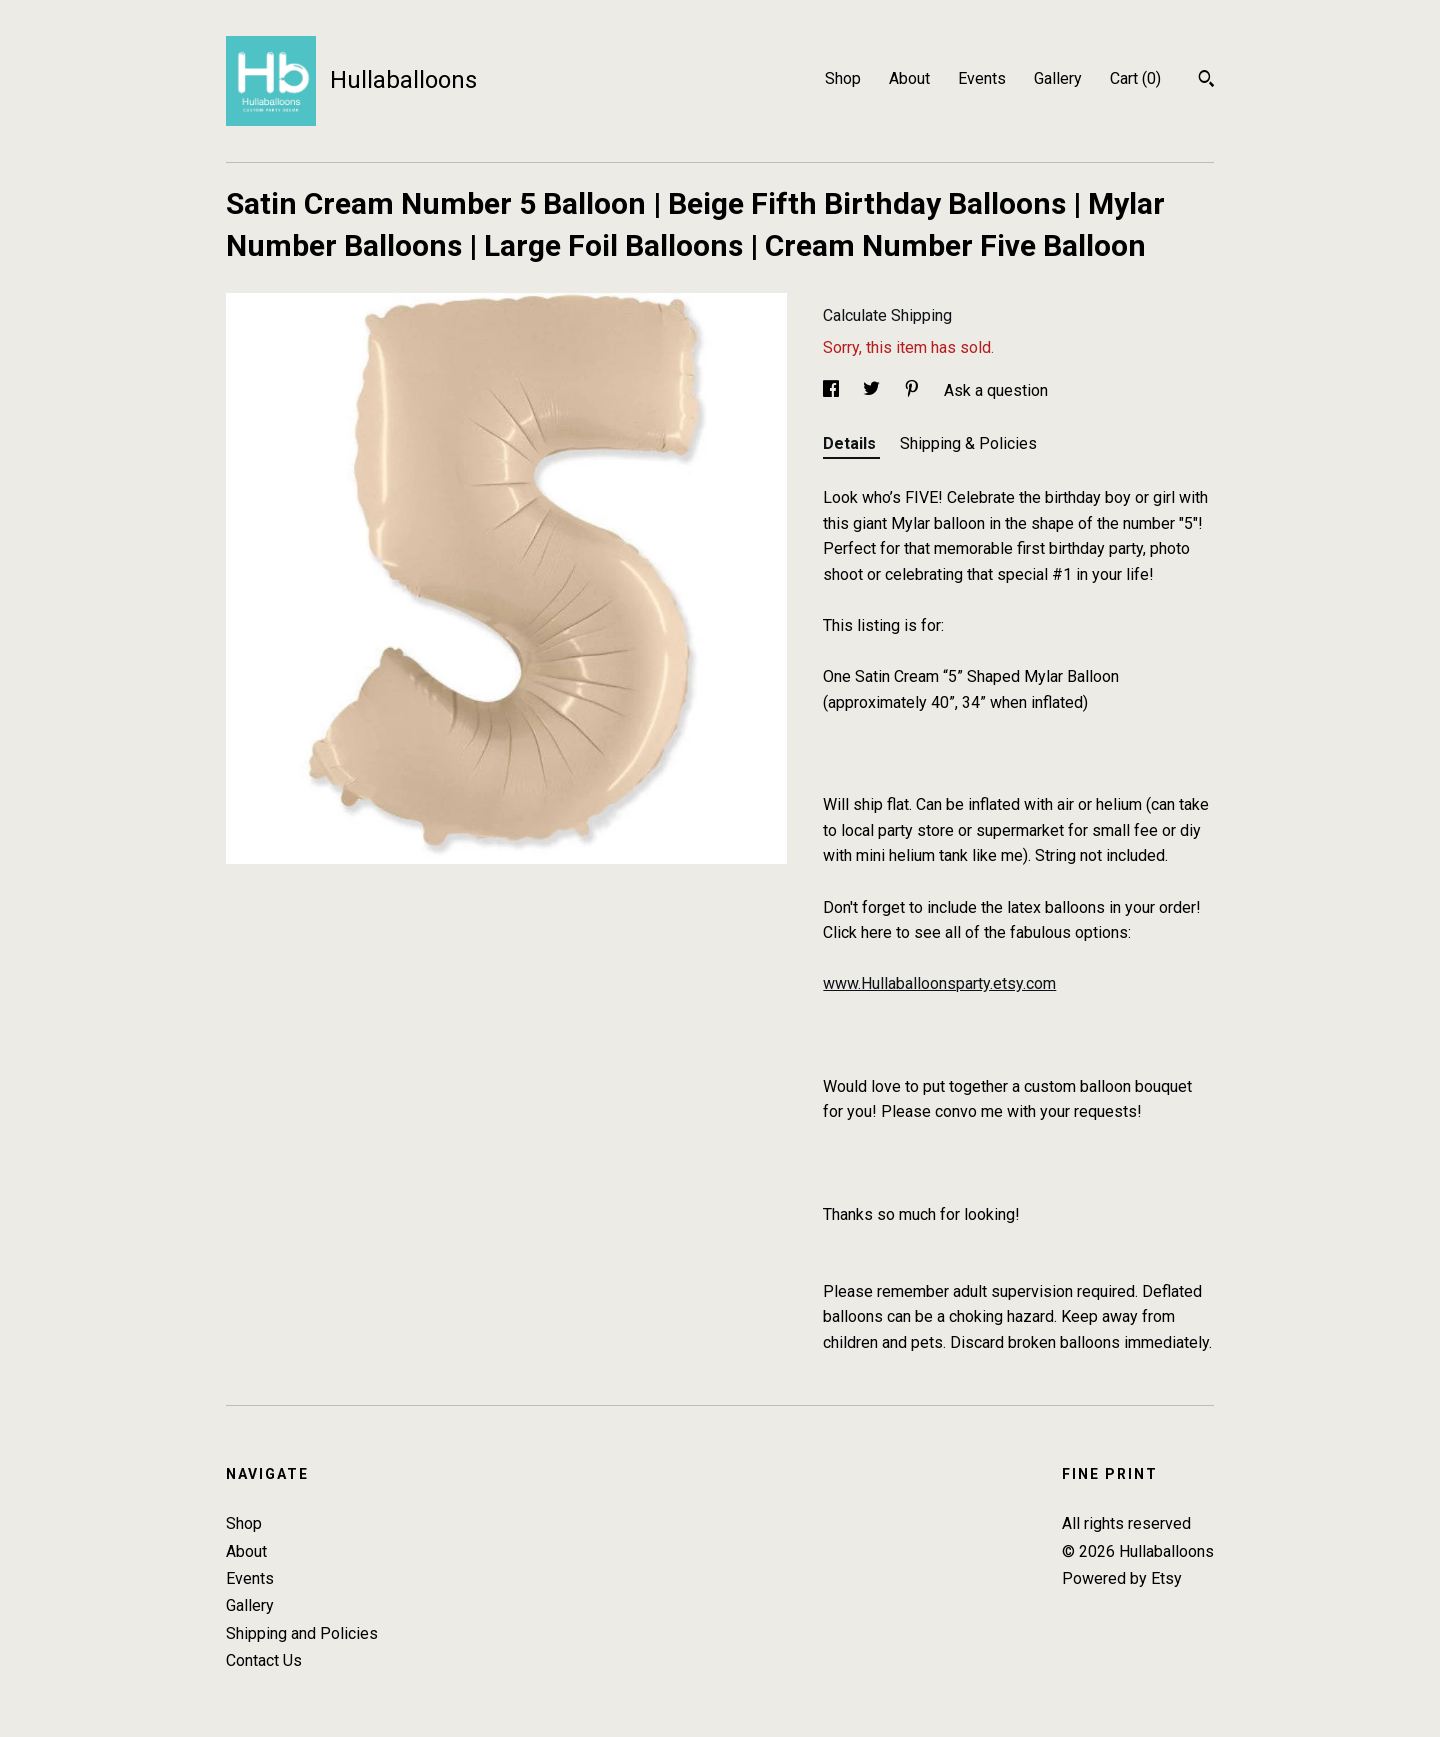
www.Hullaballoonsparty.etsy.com (939, 983)
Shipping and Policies (302, 1633)
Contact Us (264, 1660)
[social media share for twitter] (873, 390)
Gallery (1058, 78)
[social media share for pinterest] (914, 390)
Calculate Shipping (887, 315)
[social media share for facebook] (833, 390)
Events (982, 78)
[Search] (1206, 81)
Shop (843, 78)
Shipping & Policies (968, 443)
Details (851, 443)
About (909, 78)
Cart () (1135, 78)
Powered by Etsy (1122, 1578)
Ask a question (996, 390)
